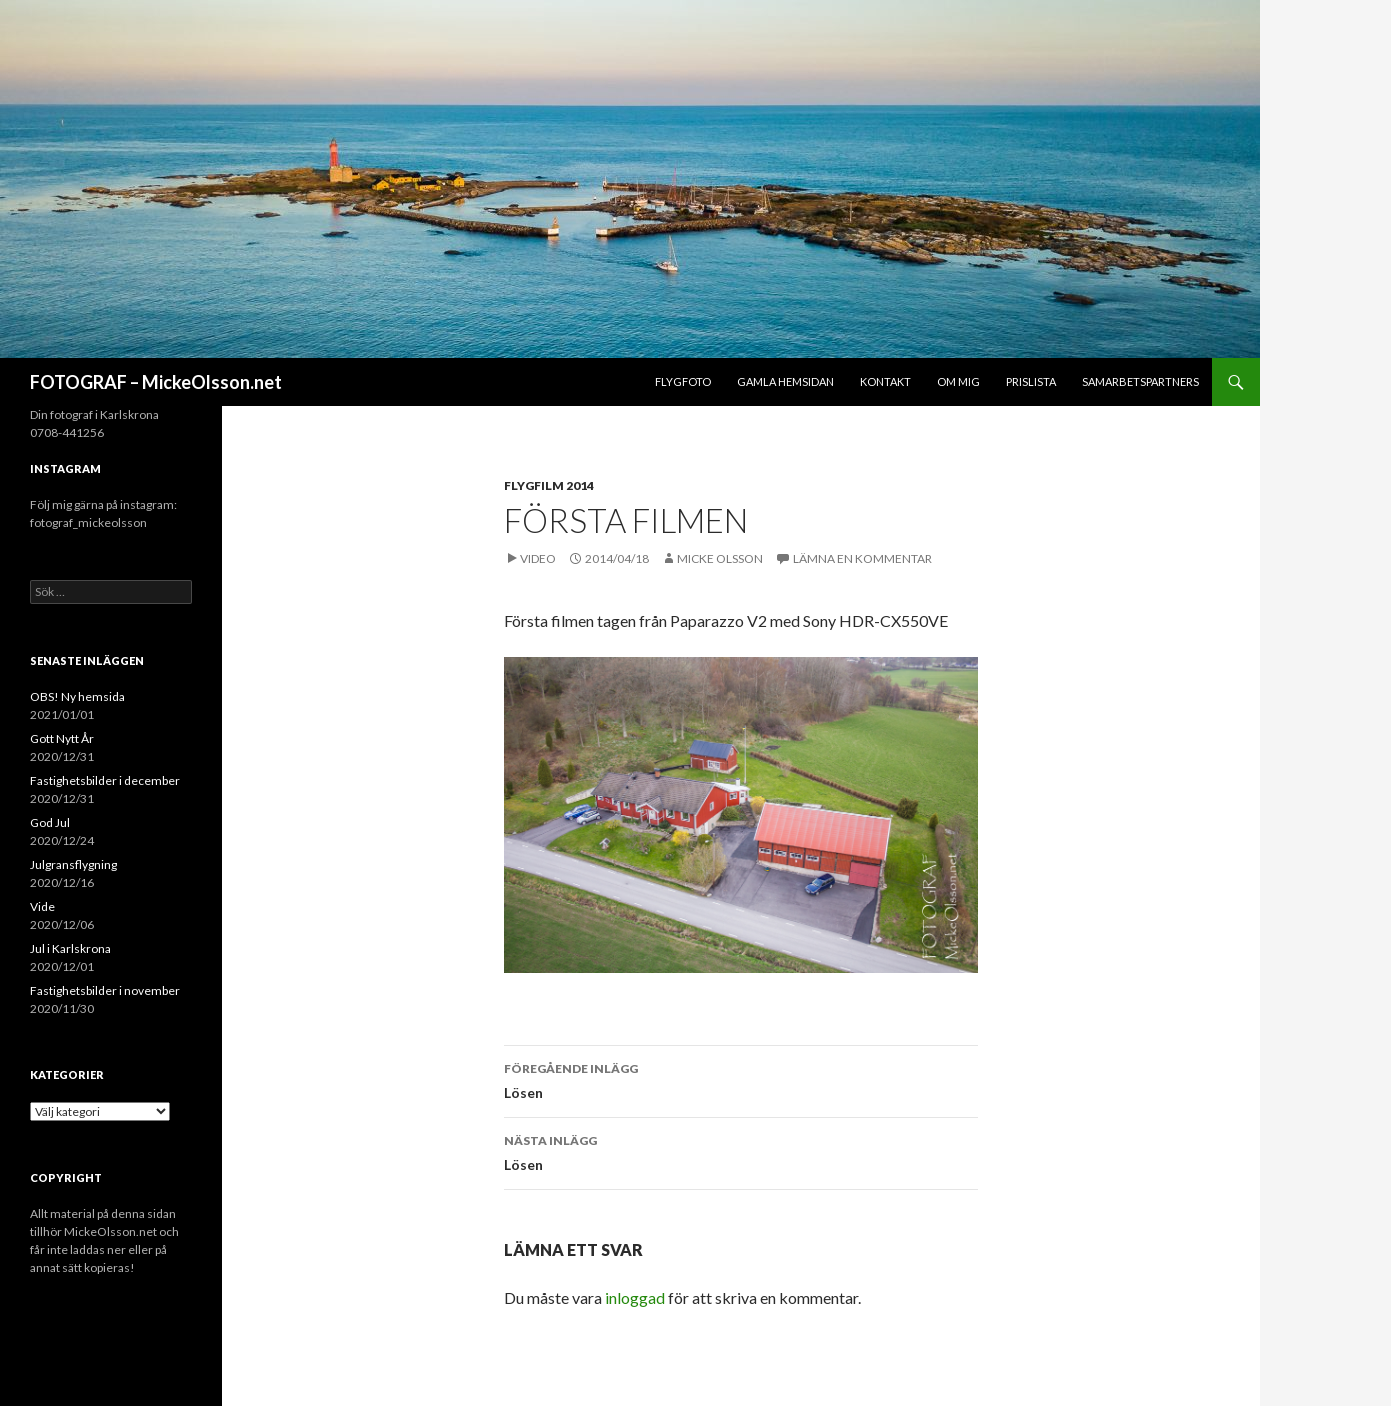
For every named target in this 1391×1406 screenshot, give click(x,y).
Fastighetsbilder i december (105, 780)
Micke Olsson (720, 558)
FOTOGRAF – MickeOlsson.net (156, 382)
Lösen (741, 1079)
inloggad (635, 1297)
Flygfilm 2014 (549, 485)
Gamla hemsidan (785, 381)
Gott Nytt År (62, 738)
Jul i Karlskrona (70, 948)
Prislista (1031, 381)
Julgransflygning (73, 864)
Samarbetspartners (1140, 381)
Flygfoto (683, 381)
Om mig (958, 381)
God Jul (50, 822)
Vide (42, 906)
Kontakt (885, 381)
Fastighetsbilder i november (105, 990)
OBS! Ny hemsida (77, 696)
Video (538, 558)
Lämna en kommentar (862, 558)
